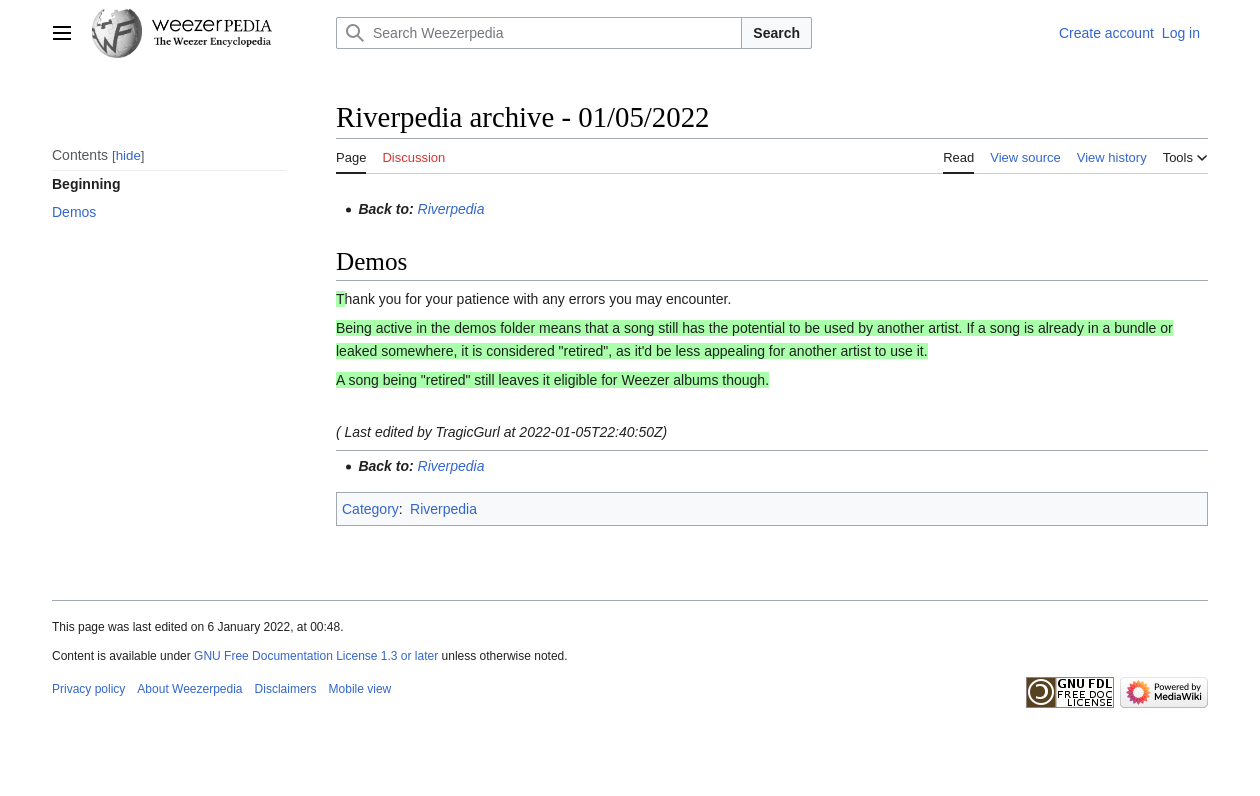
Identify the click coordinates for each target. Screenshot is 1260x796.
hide (128, 155)
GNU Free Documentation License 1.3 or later (316, 656)
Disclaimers (286, 689)
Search (776, 33)
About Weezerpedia (189, 689)
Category (370, 509)
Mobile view (360, 689)
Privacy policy (88, 689)
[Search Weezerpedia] (539, 33)
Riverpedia (451, 209)
